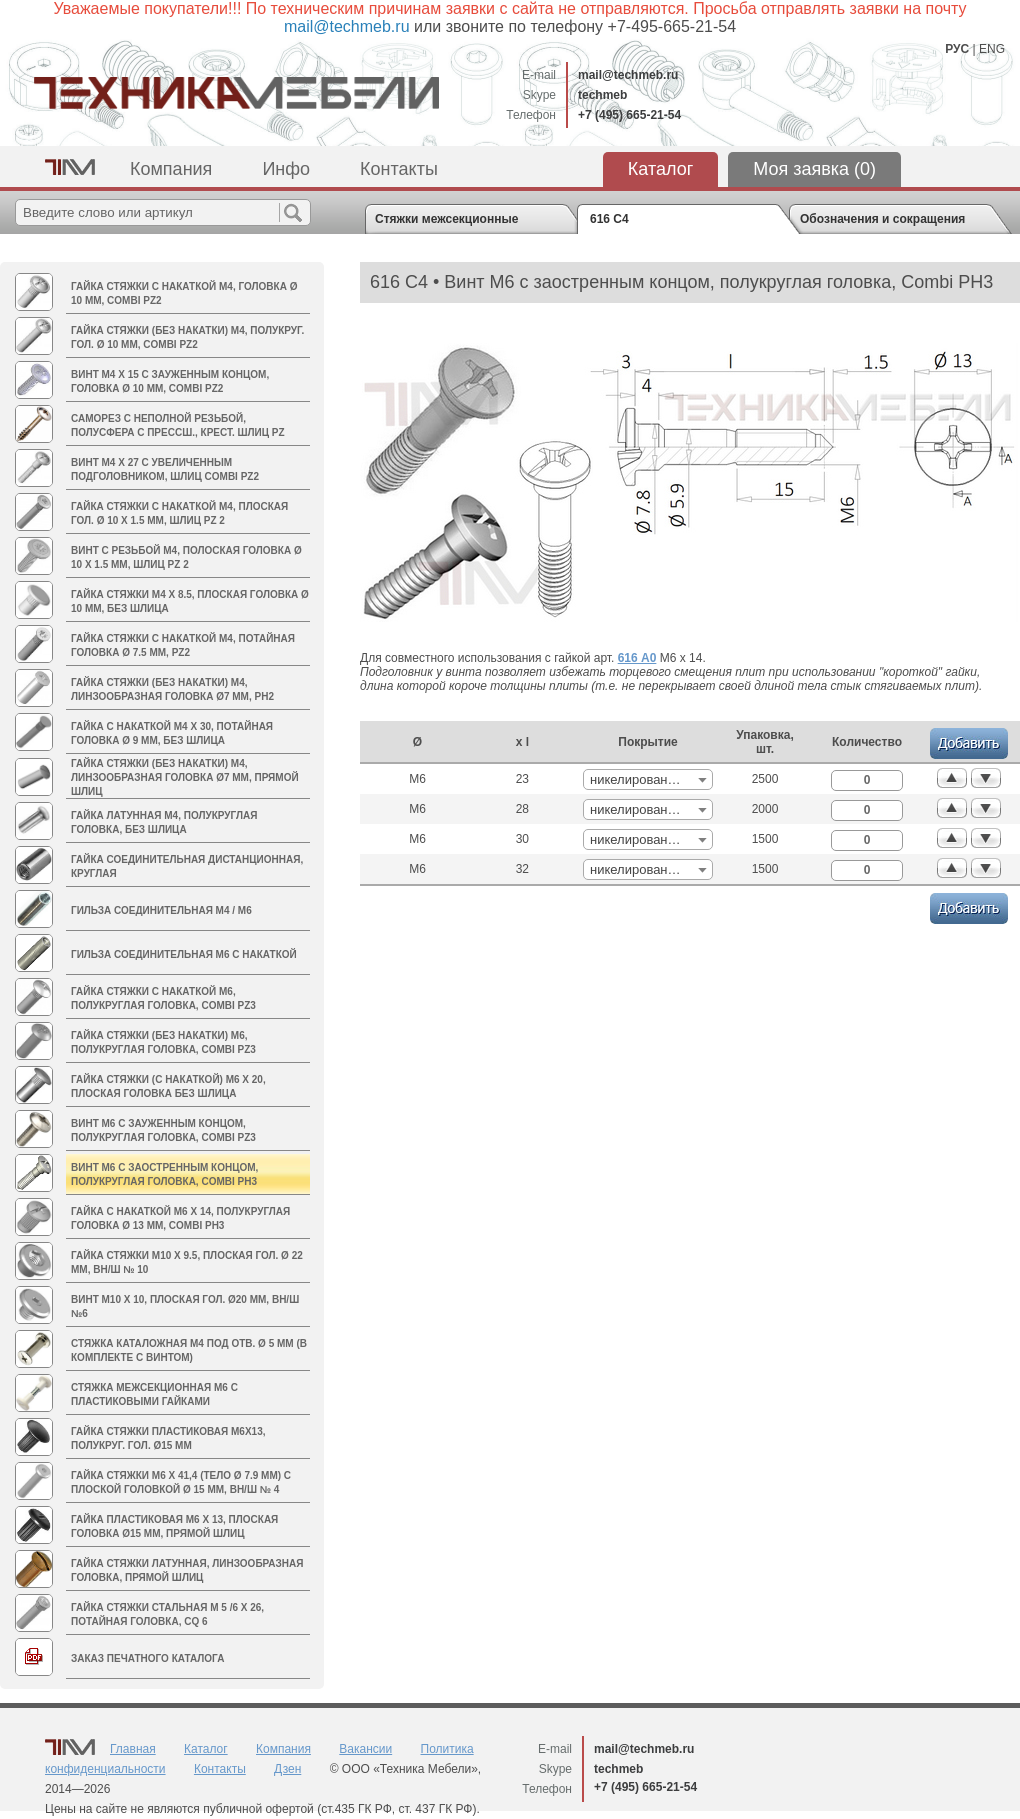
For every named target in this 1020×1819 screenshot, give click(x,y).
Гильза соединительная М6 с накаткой (184, 954)
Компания (171, 169)
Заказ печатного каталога (147, 1658)
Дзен (287, 1769)
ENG (992, 49)
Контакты (399, 169)
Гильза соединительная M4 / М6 (161, 910)
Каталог (660, 169)
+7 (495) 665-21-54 (629, 115)
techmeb (602, 95)
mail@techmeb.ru (628, 75)
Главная (133, 1749)
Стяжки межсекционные (446, 219)
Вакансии (365, 1749)
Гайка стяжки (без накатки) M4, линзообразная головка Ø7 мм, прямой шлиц (185, 777)
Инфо (286, 169)
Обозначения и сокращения (882, 219)
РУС (957, 49)
